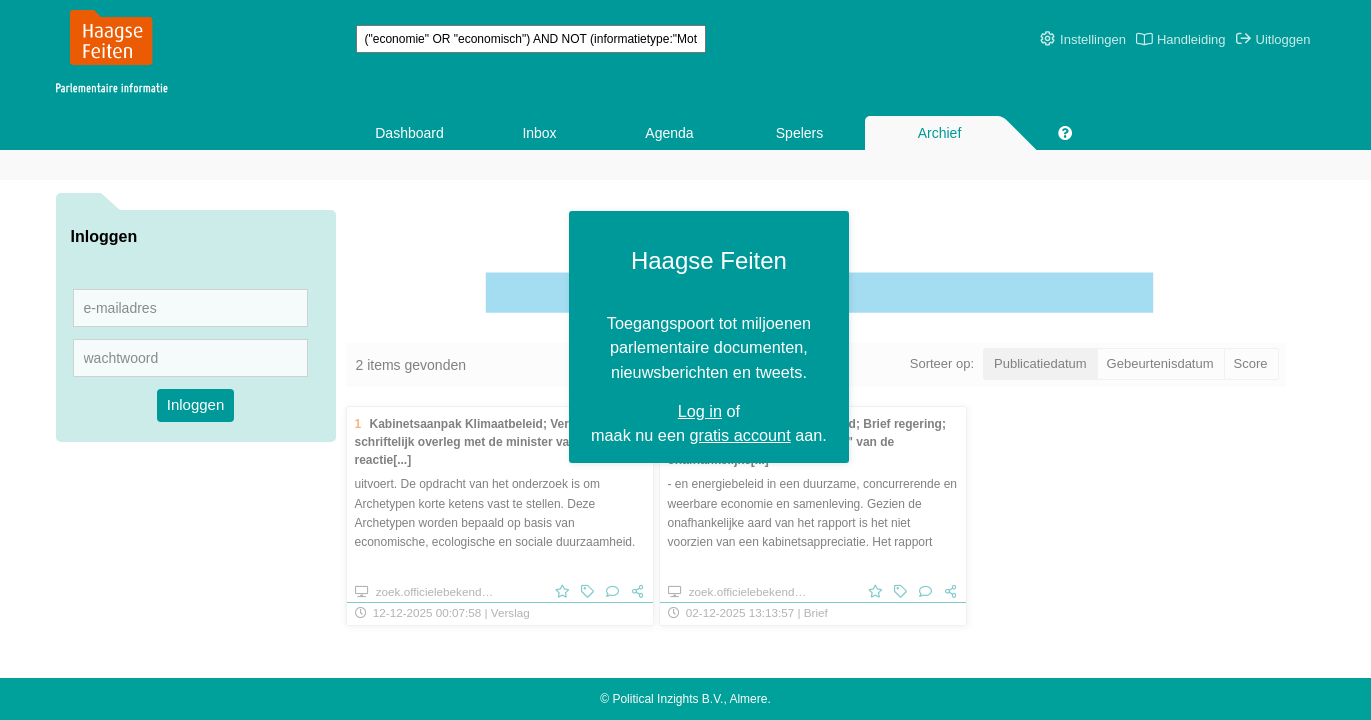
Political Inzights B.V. (667, 699)
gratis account (751, 387)
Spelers (799, 133)
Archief (940, 133)
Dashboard (409, 133)
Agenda (669, 133)
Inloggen (196, 404)
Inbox (539, 133)
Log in (711, 362)
